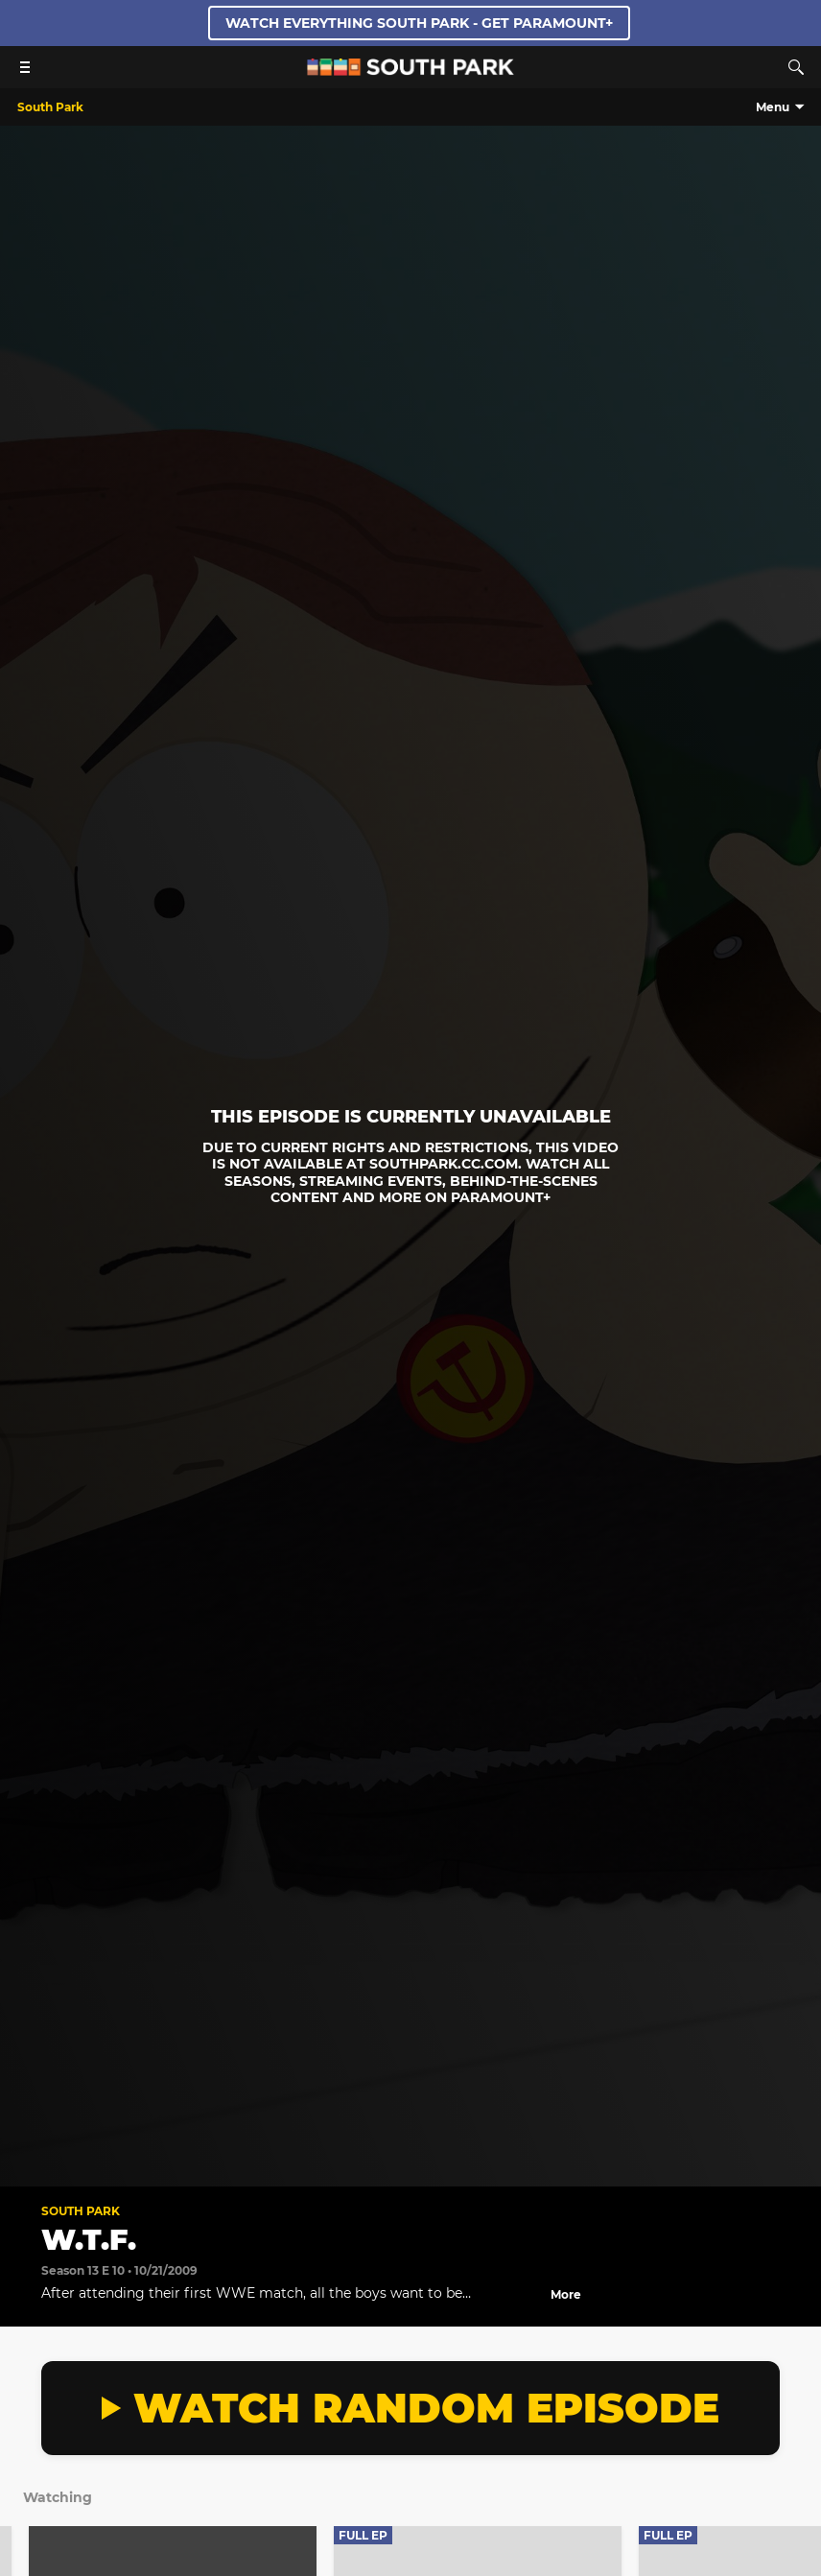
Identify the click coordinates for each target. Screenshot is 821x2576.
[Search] (796, 67)
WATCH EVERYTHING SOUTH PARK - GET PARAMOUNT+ (419, 23)
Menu (772, 107)
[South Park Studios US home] (410, 70)
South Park (80, 2211)
